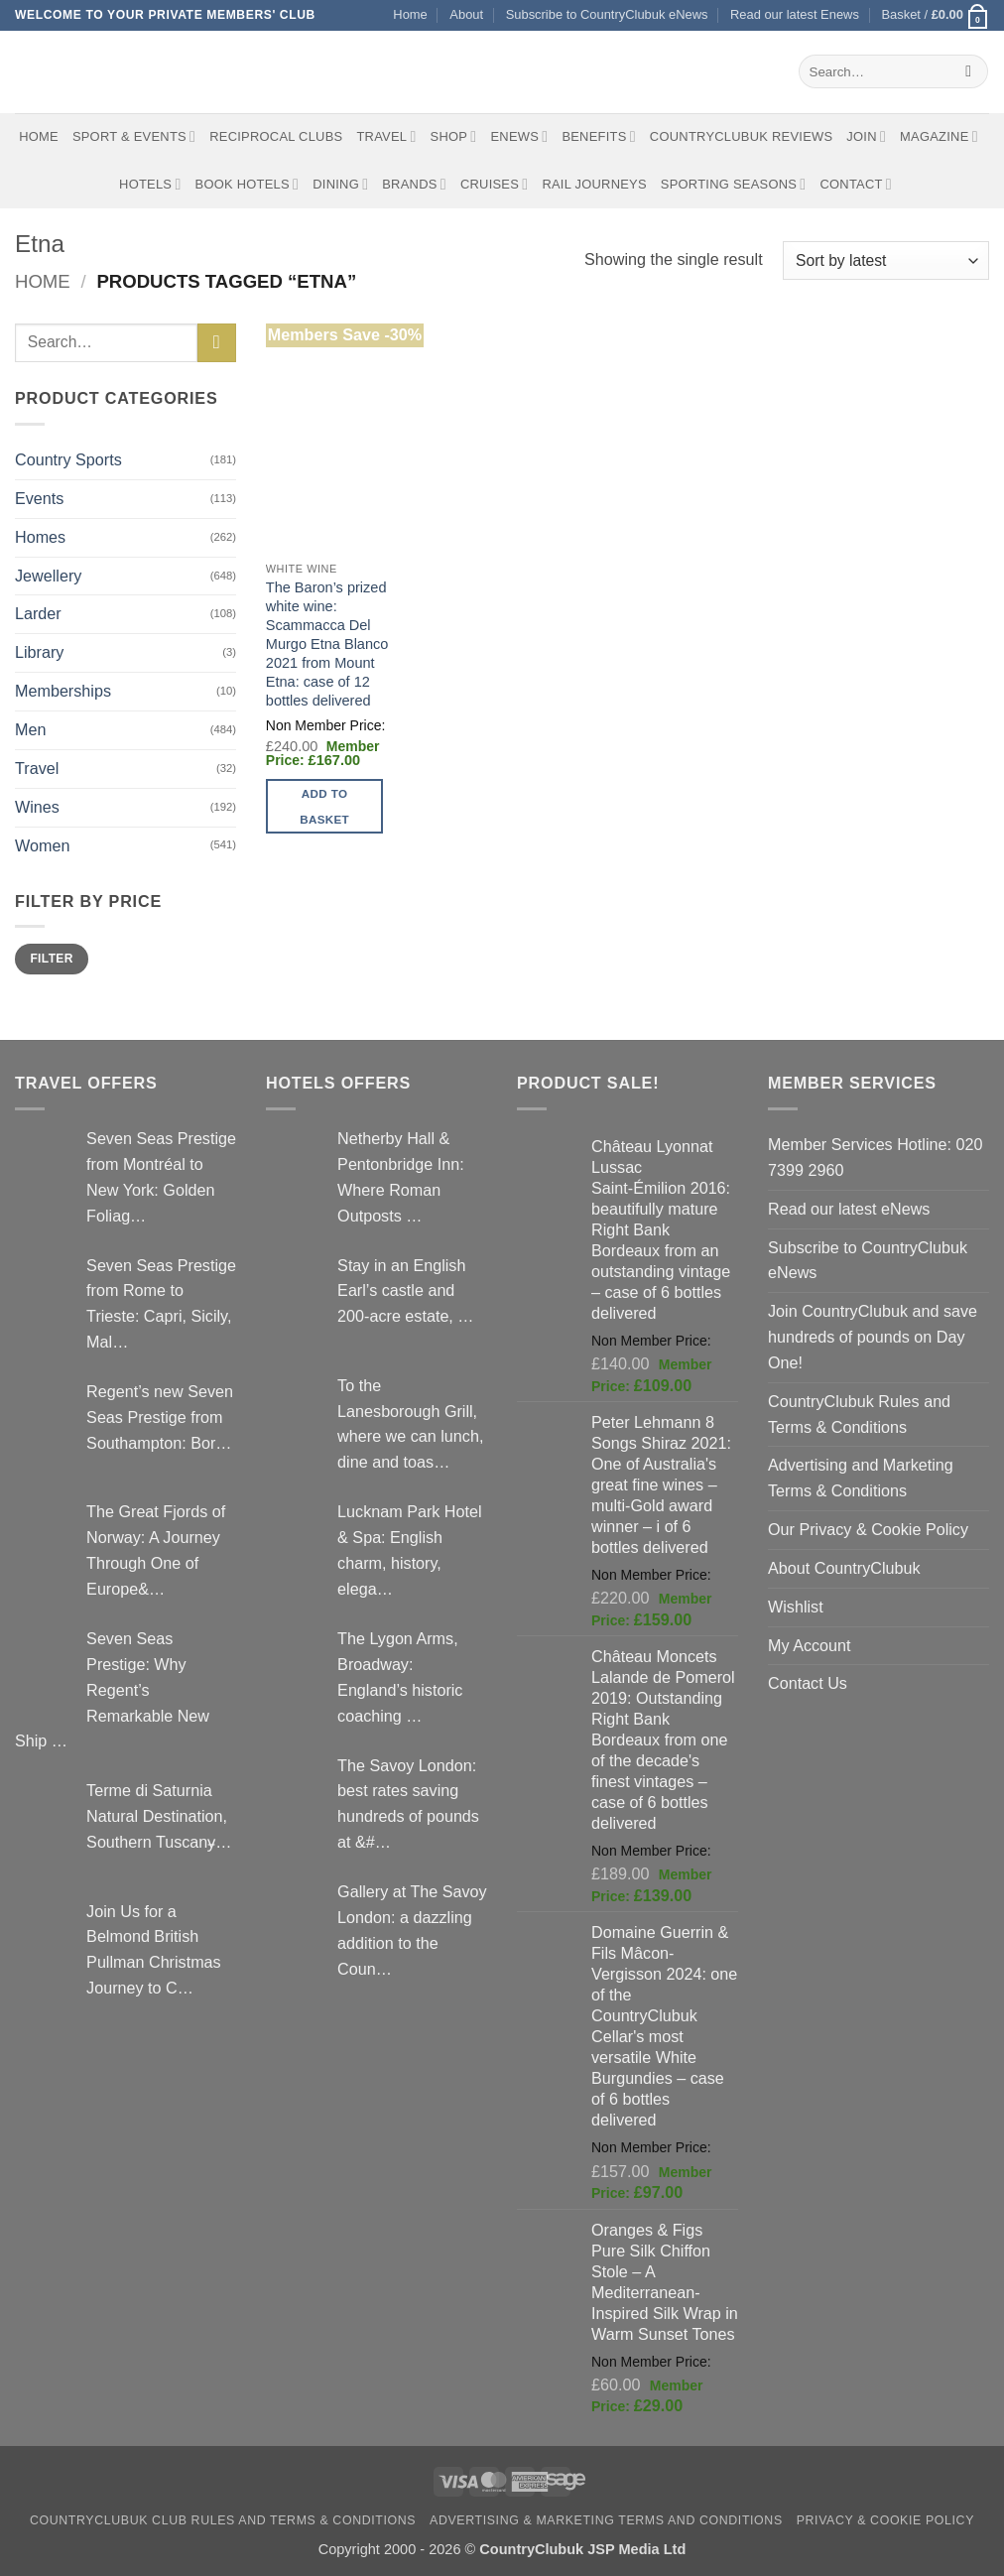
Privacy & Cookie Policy (885, 2520)
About (466, 14)
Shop (454, 136)
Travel (386, 136)
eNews (519, 136)
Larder (38, 613)
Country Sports (68, 459)
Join (866, 136)
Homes (40, 537)
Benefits (598, 136)
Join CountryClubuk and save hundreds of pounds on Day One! (872, 1336)
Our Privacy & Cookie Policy (868, 1529)
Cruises (494, 184)
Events (39, 498)
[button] (935, 15)
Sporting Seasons (734, 184)
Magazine (939, 136)
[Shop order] (886, 260)
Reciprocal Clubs (275, 136)
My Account (809, 1645)
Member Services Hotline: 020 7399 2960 (875, 1157)
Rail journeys (594, 184)
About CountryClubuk (844, 1568)
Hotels (150, 184)
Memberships (63, 691)
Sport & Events (133, 136)
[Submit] (968, 71)
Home (410, 14)
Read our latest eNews (849, 1209)
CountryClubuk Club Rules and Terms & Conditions (223, 2520)
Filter (51, 959)
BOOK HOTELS (247, 184)
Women (42, 845)
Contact (855, 184)
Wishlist (795, 1606)
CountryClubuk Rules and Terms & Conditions (859, 1414)
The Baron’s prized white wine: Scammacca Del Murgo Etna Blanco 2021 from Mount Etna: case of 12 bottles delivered (327, 644)
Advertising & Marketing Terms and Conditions (606, 2520)
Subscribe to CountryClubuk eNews (607, 14)
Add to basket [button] (324, 806)
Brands (414, 184)
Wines (37, 807)
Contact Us (807, 1683)
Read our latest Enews (794, 14)
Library (39, 652)
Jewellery (48, 575)
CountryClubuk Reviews (741, 136)
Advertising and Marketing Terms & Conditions (860, 1477)
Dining (340, 184)
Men (30, 729)
